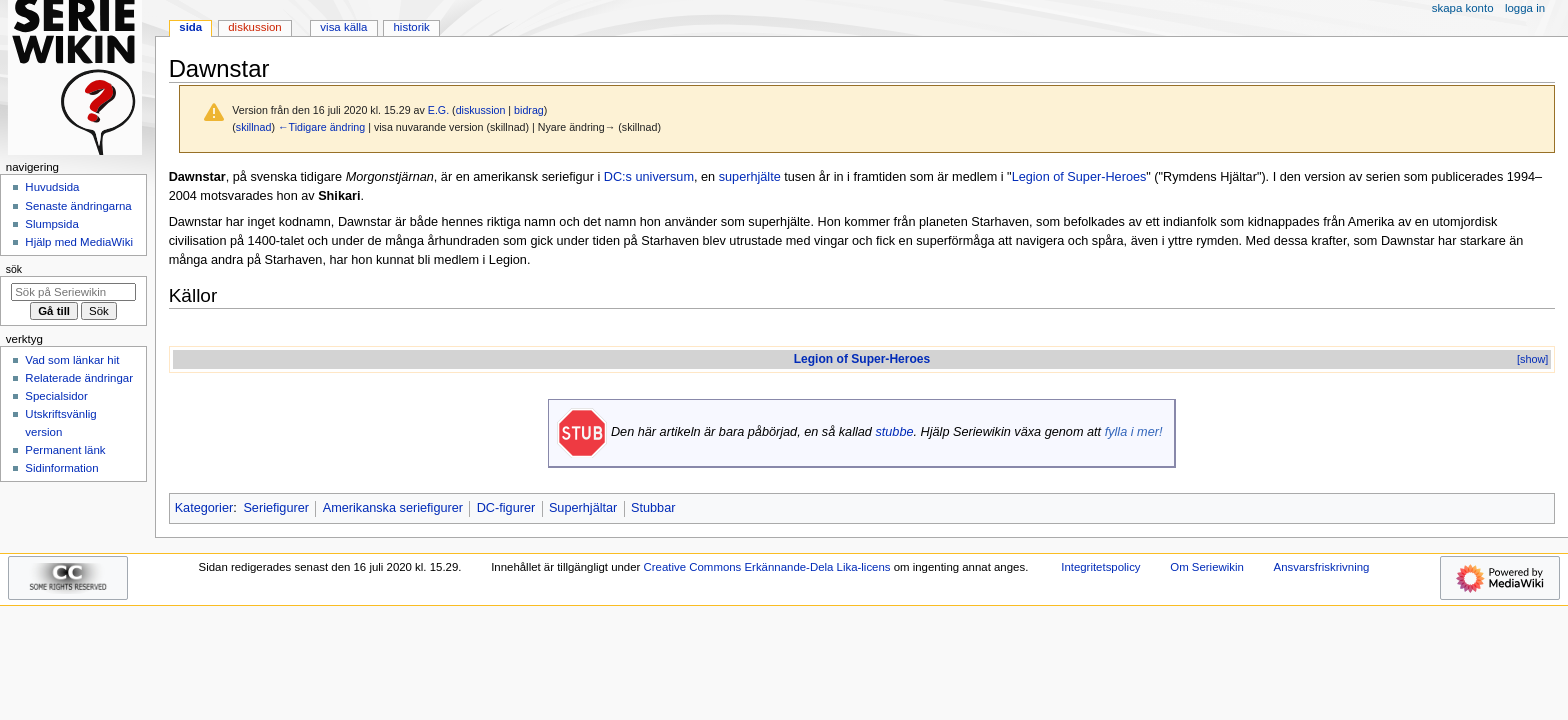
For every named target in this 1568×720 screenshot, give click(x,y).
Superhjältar (583, 508)
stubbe (894, 432)
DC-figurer (506, 508)
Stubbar (653, 508)
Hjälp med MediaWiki (79, 242)
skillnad (254, 127)
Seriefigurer (276, 508)
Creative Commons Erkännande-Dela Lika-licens (767, 567)
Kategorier (204, 508)
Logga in (1525, 8)
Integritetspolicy (1100, 567)
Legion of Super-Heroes (1079, 177)
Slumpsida (51, 224)
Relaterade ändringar (79, 378)
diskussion (481, 110)
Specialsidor (56, 396)
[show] (1532, 359)
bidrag (529, 110)
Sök (14, 269)
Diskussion (254, 27)
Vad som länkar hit (72, 360)
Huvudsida (52, 187)
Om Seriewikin (1207, 567)
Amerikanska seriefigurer (393, 508)
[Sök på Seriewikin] (73, 292)
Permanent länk (65, 450)
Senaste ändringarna (78, 206)
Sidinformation (61, 468)
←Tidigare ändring (321, 127)
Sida (190, 27)
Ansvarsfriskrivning (1322, 567)
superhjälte (750, 177)
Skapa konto (1463, 8)
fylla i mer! (1134, 432)
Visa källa (343, 27)
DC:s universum (649, 177)
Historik (412, 27)
